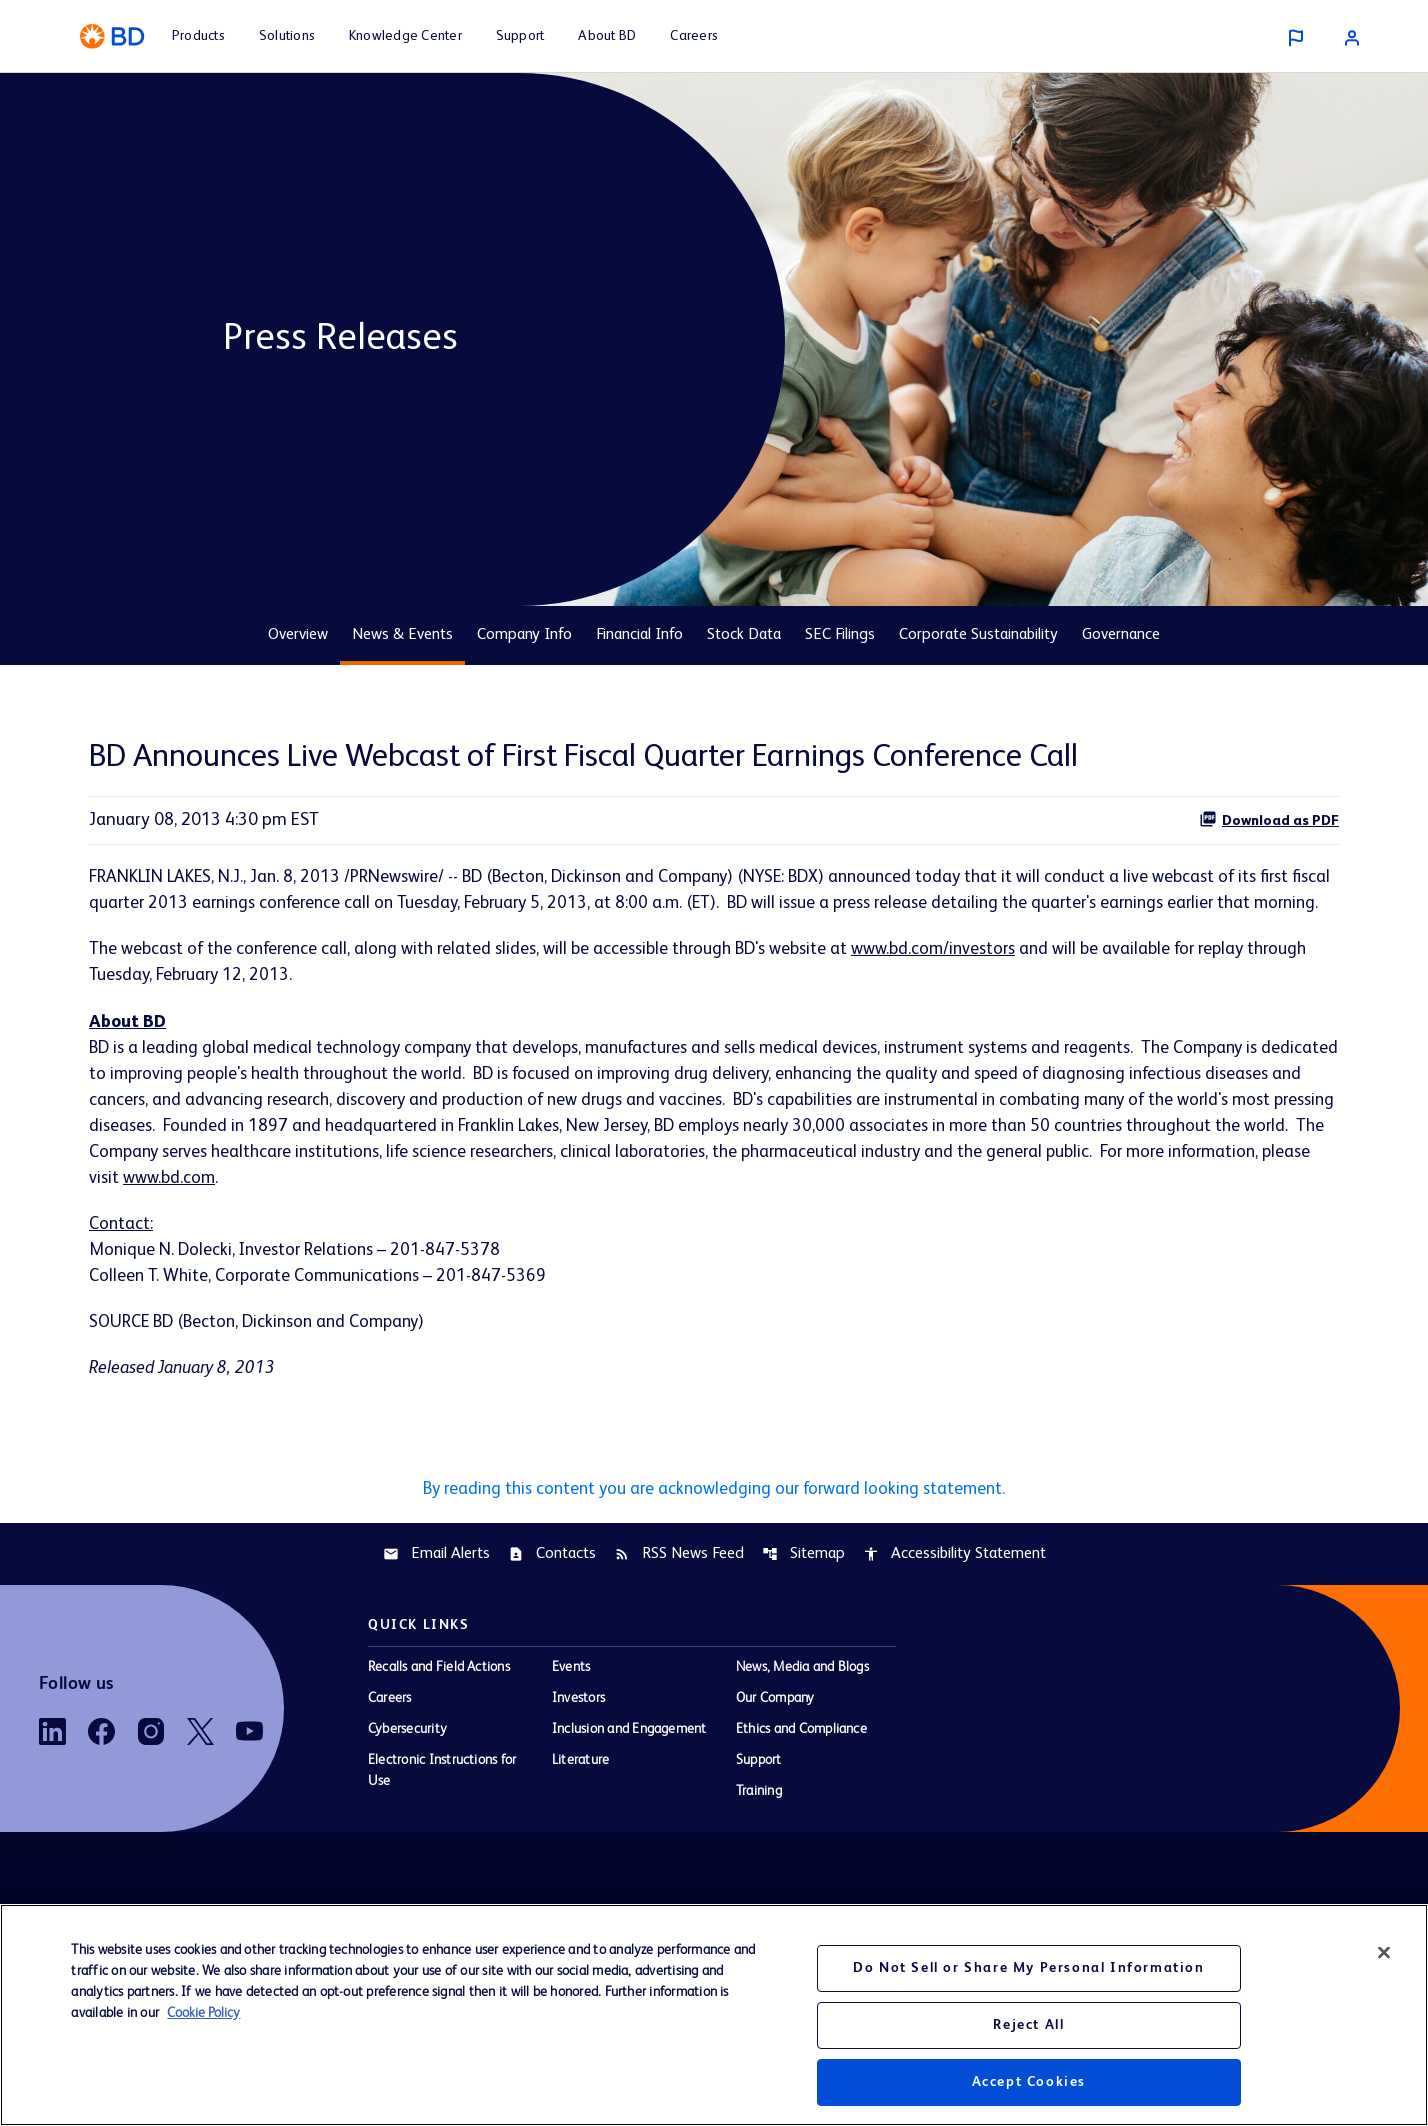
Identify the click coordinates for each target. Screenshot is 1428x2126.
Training (759, 1835)
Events (571, 1711)
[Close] (1384, 1953)
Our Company (775, 1742)
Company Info (524, 635)
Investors (578, 1742)
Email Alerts (436, 1598)
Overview (298, 635)
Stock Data (744, 635)
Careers (390, 1742)
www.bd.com (450, 1215)
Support (759, 1804)
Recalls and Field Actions (439, 1711)
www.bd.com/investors (955, 979)
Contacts (552, 1598)
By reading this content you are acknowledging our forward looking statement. (714, 1532)
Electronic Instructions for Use (442, 1814)
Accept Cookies (1029, 2082)
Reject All (1028, 2025)
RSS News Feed (679, 1598)
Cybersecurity (407, 1773)
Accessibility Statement (954, 1598)
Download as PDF (1269, 819)
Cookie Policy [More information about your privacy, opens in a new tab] (203, 2013)
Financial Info (639, 635)
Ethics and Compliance (801, 1773)
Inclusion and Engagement (629, 1773)
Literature (580, 1804)
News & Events (402, 635)
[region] (714, 2015)
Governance (1121, 635)
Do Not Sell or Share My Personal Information (1028, 1968)
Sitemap (803, 1598)
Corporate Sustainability (978, 635)
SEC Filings (840, 635)
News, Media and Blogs (802, 1711)
